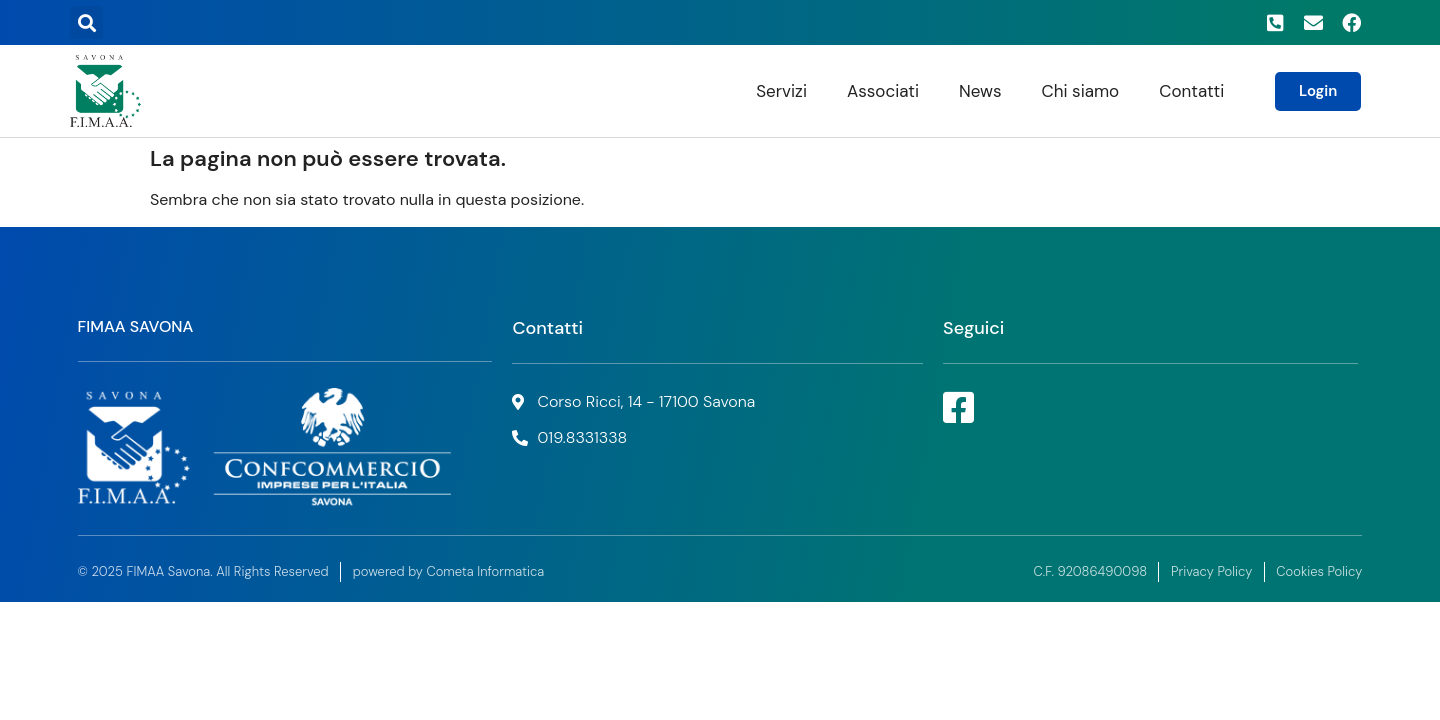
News (980, 91)
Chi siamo (1081, 91)
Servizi (781, 91)
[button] (86, 22)
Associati (883, 91)
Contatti (1191, 91)
